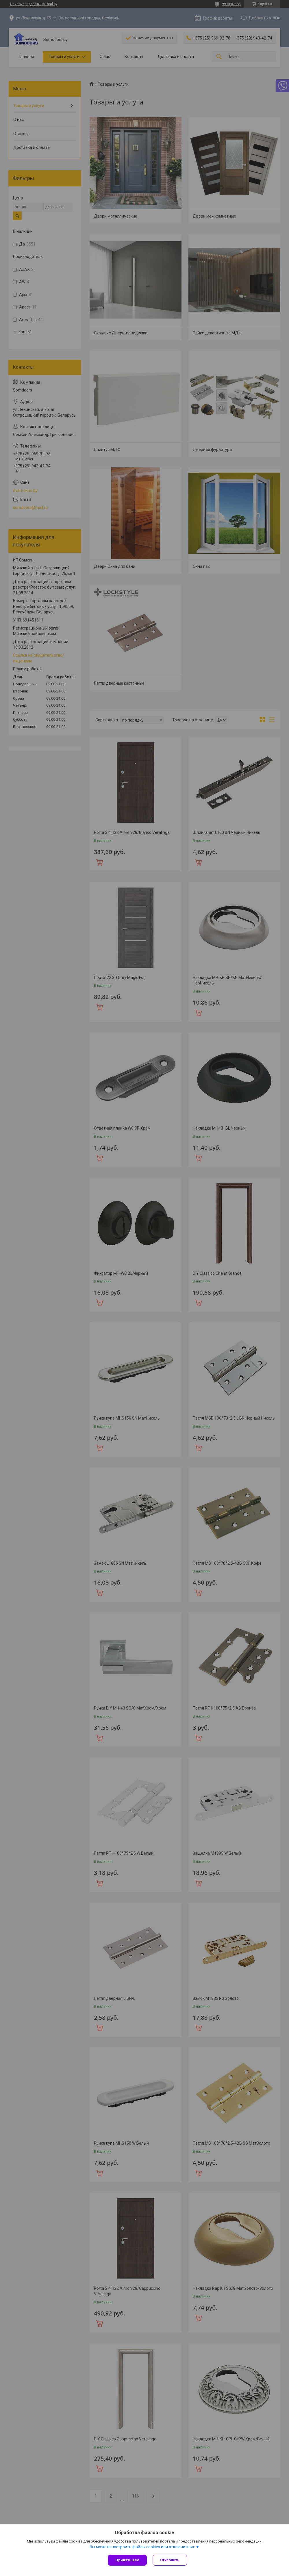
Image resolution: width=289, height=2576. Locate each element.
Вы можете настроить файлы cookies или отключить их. (143, 2547)
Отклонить (169, 2560)
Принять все (127, 2560)
